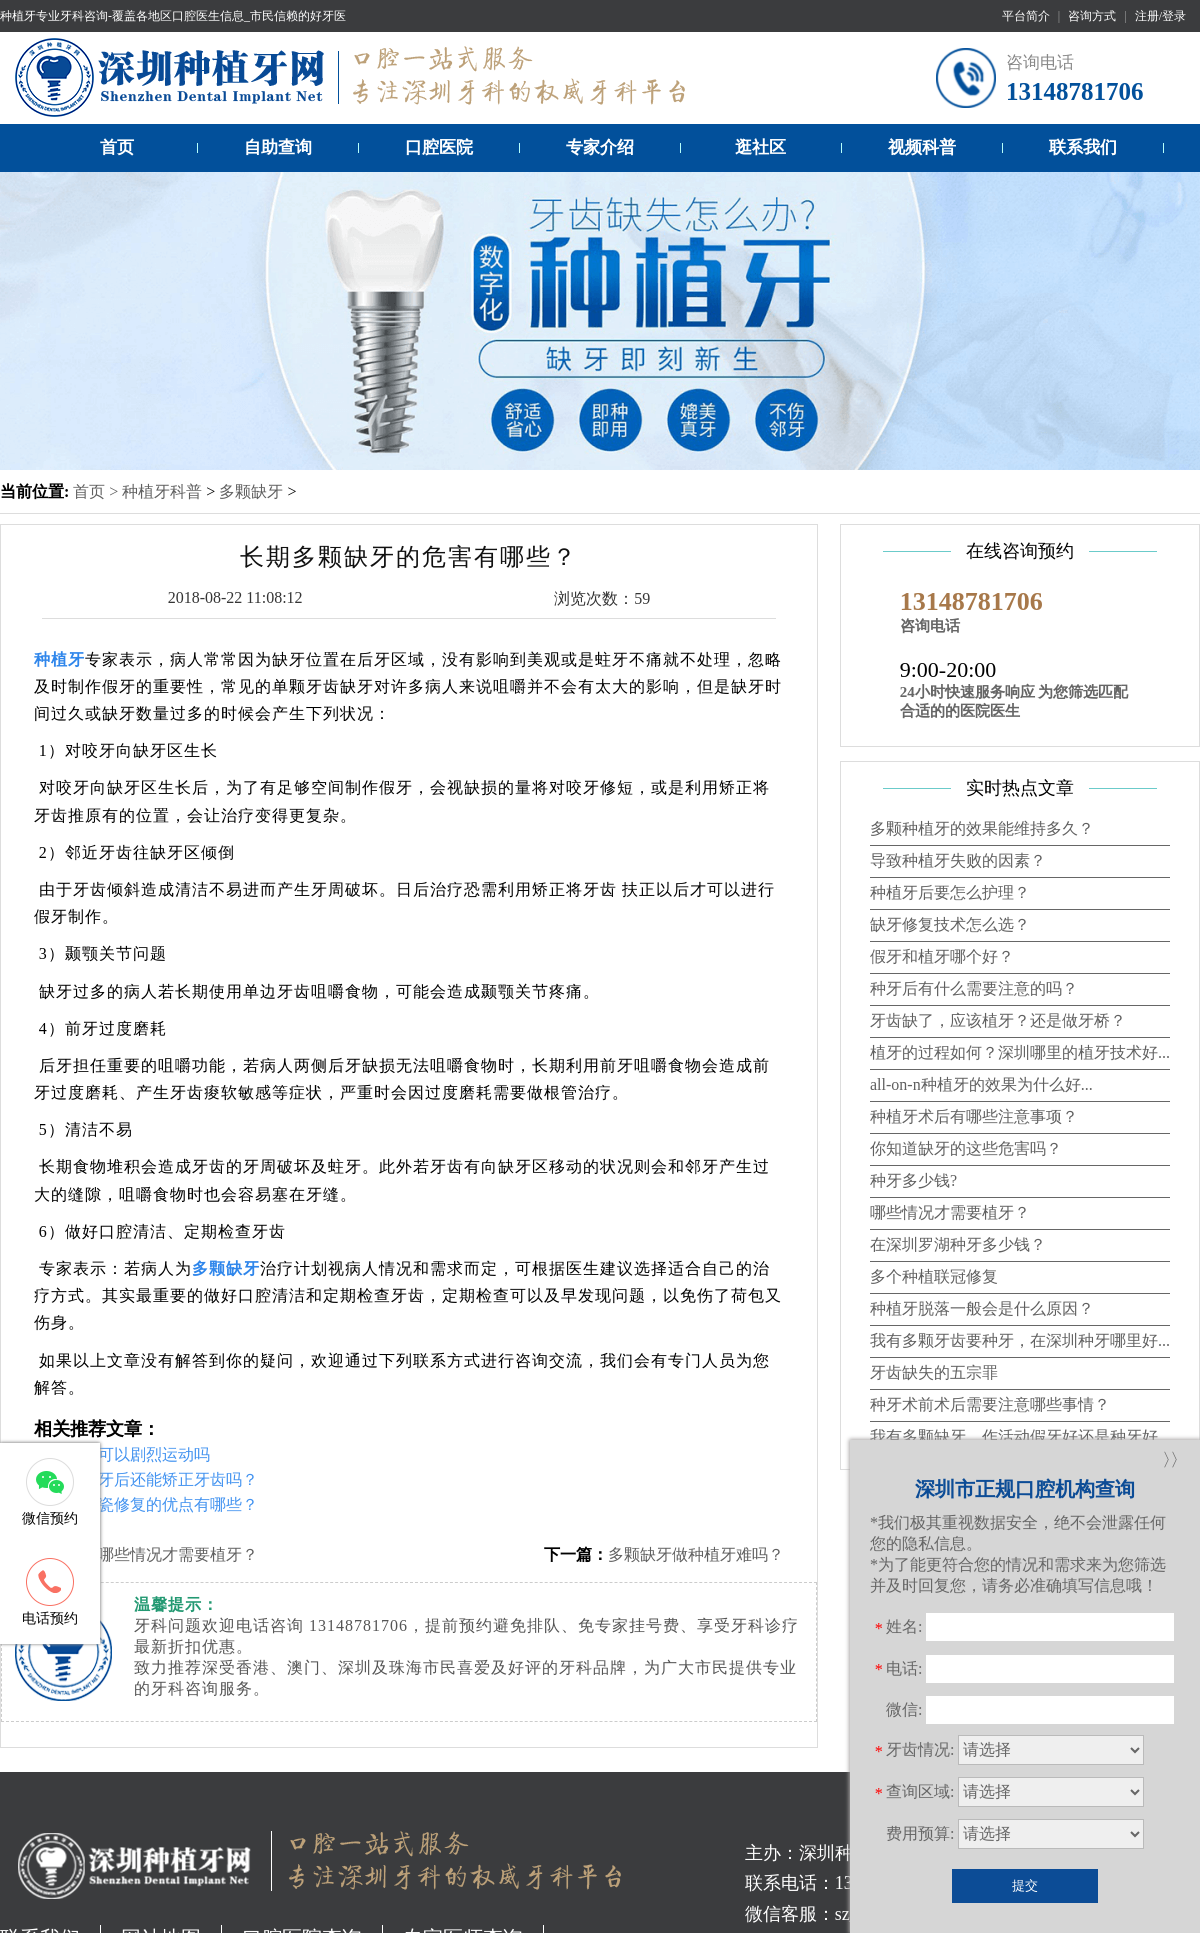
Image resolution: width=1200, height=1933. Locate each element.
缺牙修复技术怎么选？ (950, 924)
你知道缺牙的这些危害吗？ (966, 1148)
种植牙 (59, 659)
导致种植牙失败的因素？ (958, 860)
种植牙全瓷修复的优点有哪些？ (146, 1504)
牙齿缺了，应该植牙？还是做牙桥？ (998, 1020)
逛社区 (760, 147)
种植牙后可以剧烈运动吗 (122, 1454)
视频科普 (922, 147)
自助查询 (278, 147)
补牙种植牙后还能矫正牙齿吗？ (146, 1479)
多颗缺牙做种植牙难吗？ (696, 1554)
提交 (1025, 1885)
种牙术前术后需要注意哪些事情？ (990, 1404)
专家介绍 (600, 147)
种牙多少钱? (913, 1180)
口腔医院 (439, 147)
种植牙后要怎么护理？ (950, 892)
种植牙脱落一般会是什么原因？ (982, 1308)
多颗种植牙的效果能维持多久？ (982, 828)
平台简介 (1026, 16)
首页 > (97, 491)
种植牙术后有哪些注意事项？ (974, 1116)
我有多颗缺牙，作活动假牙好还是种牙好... (1020, 1436)
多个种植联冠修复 (934, 1276)
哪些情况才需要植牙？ (178, 1554)
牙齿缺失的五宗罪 (934, 1372)
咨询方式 (1092, 16)
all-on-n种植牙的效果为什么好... (981, 1084)
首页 (117, 147)
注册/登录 (1160, 16)
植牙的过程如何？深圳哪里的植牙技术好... (1020, 1052)
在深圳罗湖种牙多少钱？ (958, 1244)
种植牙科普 (162, 491)
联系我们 (1083, 147)
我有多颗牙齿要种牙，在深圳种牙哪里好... (1020, 1340)
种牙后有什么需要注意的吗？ (974, 988)
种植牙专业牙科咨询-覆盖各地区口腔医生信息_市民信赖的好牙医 (173, 16)
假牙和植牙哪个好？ (942, 956)
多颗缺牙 (251, 491)
